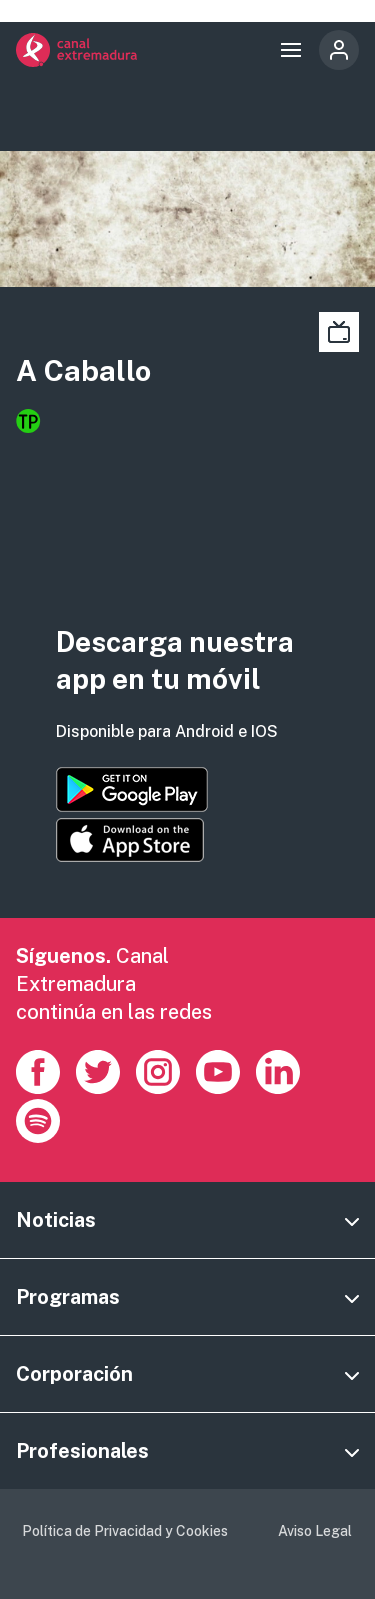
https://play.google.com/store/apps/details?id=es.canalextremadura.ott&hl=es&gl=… (132, 789)
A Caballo (83, 370)
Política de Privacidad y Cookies (125, 1531)
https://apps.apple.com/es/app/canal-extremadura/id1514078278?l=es (130, 840)
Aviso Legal (315, 1531)
